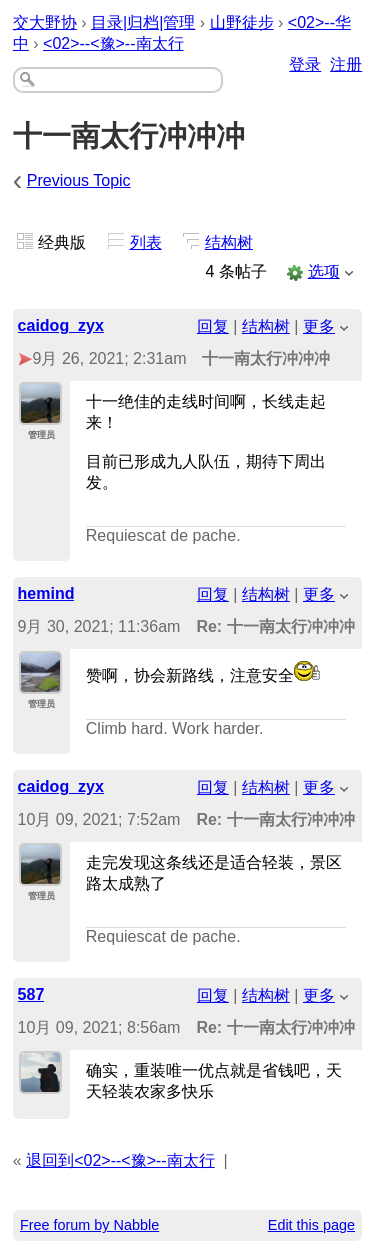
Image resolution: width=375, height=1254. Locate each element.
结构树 (229, 242)
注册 (346, 64)
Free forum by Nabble (89, 1225)
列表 (146, 242)
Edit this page (311, 1225)
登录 (305, 64)
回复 (213, 326)
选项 (324, 271)
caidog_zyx (61, 325)
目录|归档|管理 (143, 22)
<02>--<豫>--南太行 (113, 43)
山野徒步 (242, 22)
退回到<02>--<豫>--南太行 (120, 1160)
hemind (46, 593)
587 (31, 994)
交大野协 (45, 22)
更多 (319, 326)
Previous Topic (79, 180)
